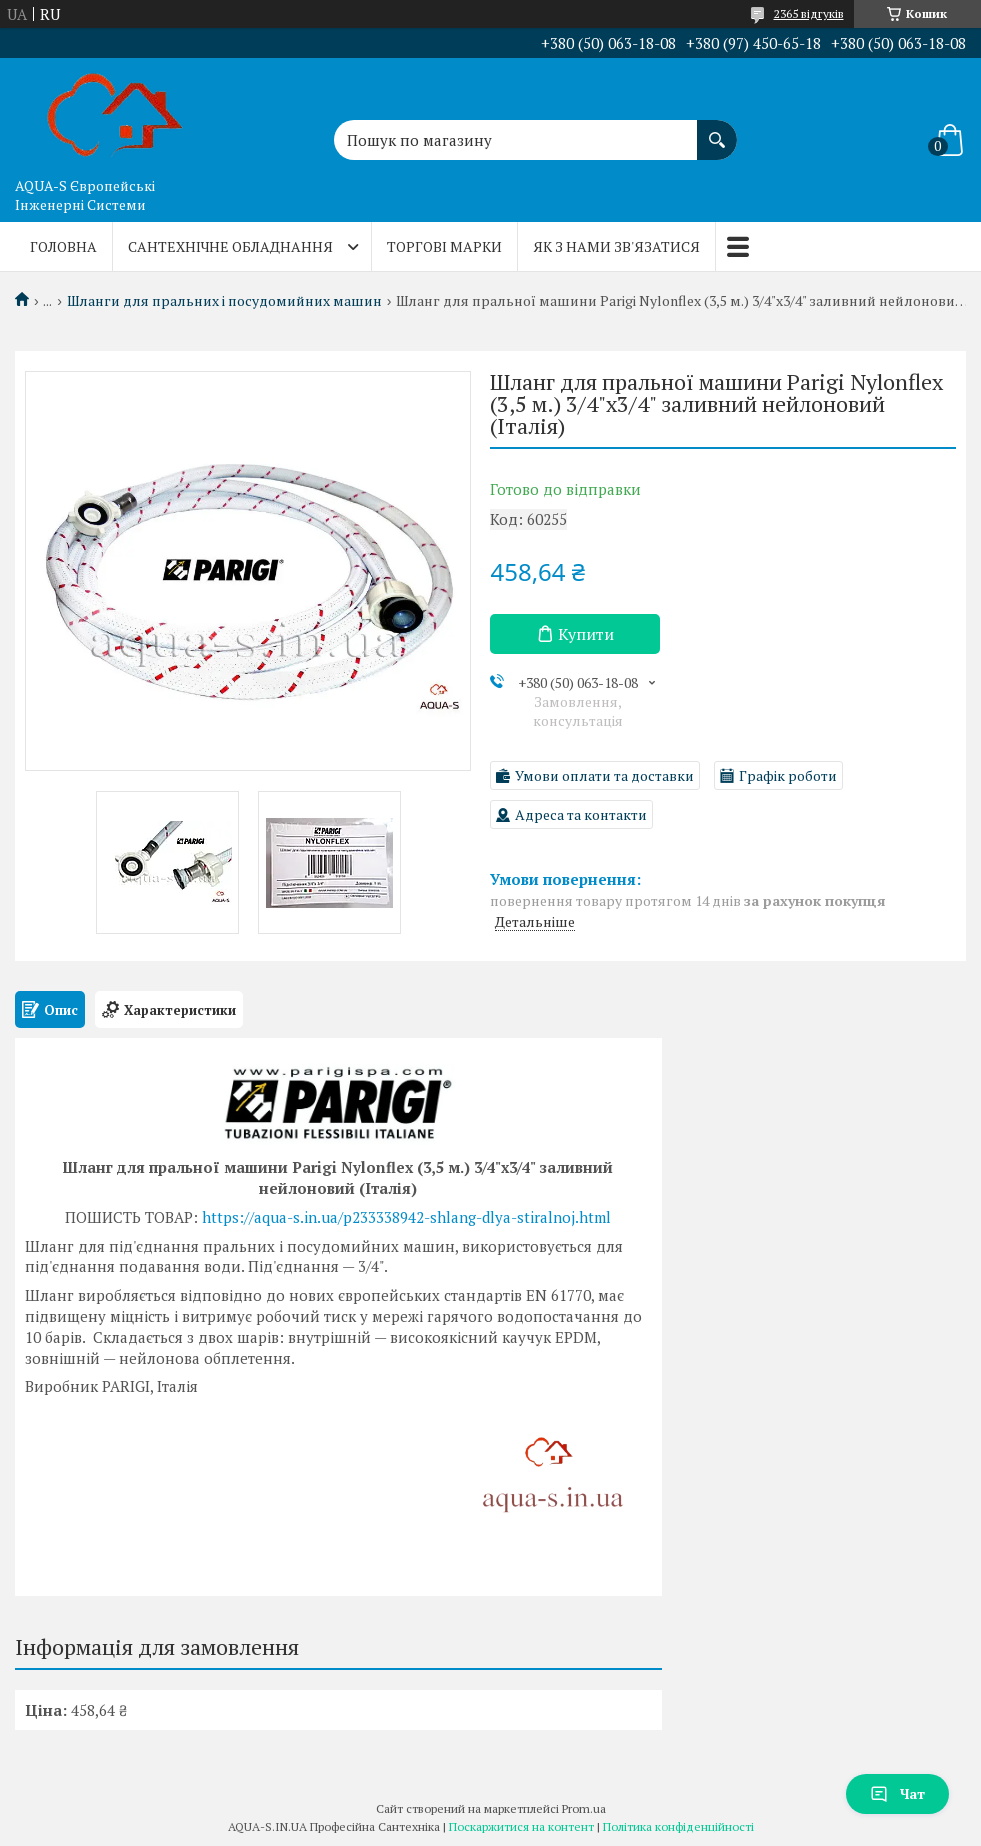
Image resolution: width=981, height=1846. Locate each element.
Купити (586, 634)
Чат (897, 1793)
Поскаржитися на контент (521, 1826)
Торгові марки (444, 246)
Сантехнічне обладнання (230, 246)
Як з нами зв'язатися (616, 246)
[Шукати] (717, 130)
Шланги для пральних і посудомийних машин (224, 301)
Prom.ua (584, 1808)
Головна (63, 246)
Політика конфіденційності (678, 1826)
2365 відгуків (809, 13)
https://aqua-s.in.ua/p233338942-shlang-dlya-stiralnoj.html (406, 1217)
